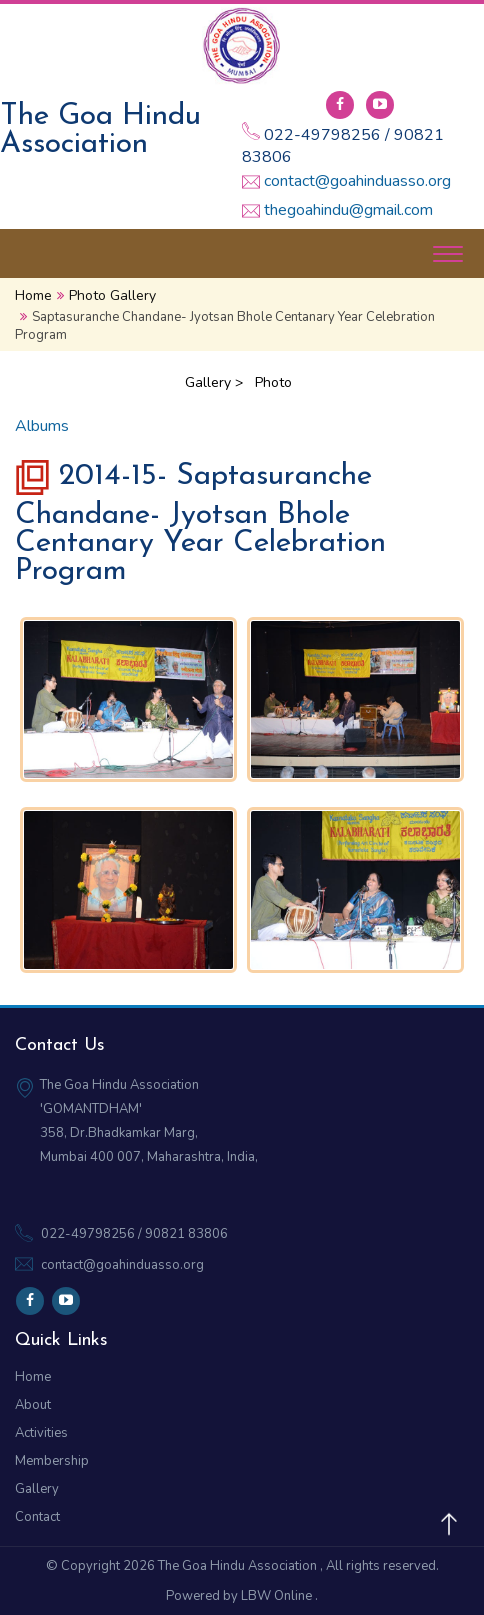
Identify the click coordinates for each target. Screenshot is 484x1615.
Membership (52, 1461)
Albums (42, 426)
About (33, 1405)
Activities (41, 1433)
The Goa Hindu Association (239, 1566)
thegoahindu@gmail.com (348, 211)
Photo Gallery (112, 295)
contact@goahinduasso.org (357, 182)
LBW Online (278, 1596)
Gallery (37, 1489)
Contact (37, 1517)
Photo (273, 382)
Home (33, 295)
